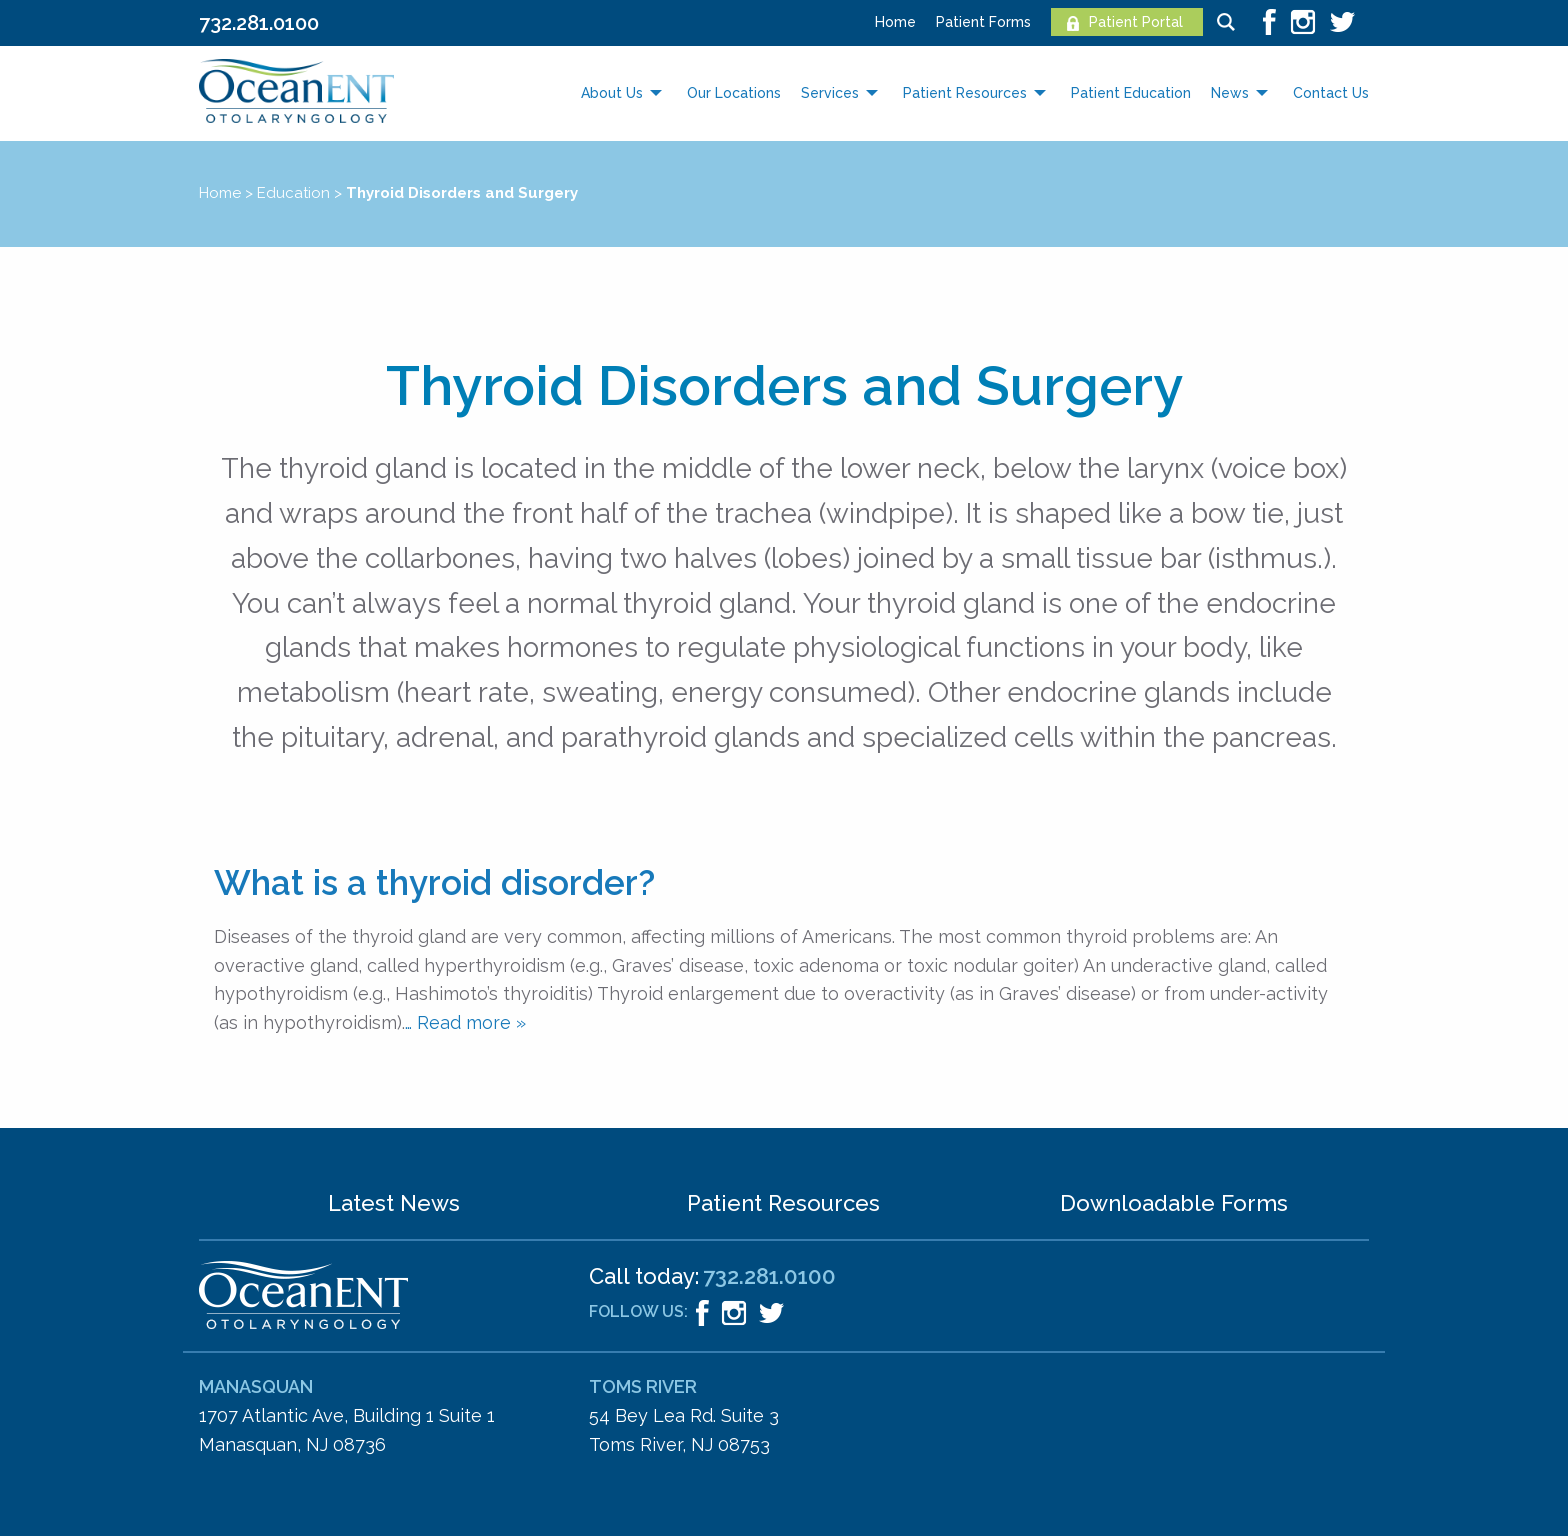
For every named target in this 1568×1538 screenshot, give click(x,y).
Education (293, 193)
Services (830, 93)
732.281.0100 (259, 23)
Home (895, 22)
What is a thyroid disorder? (434, 882)
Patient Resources (965, 93)
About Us (612, 93)
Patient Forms (983, 22)
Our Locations (734, 93)
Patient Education (1131, 93)
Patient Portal (1136, 22)
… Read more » (465, 1022)
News (1230, 93)
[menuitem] (885, 22)
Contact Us (1331, 93)
